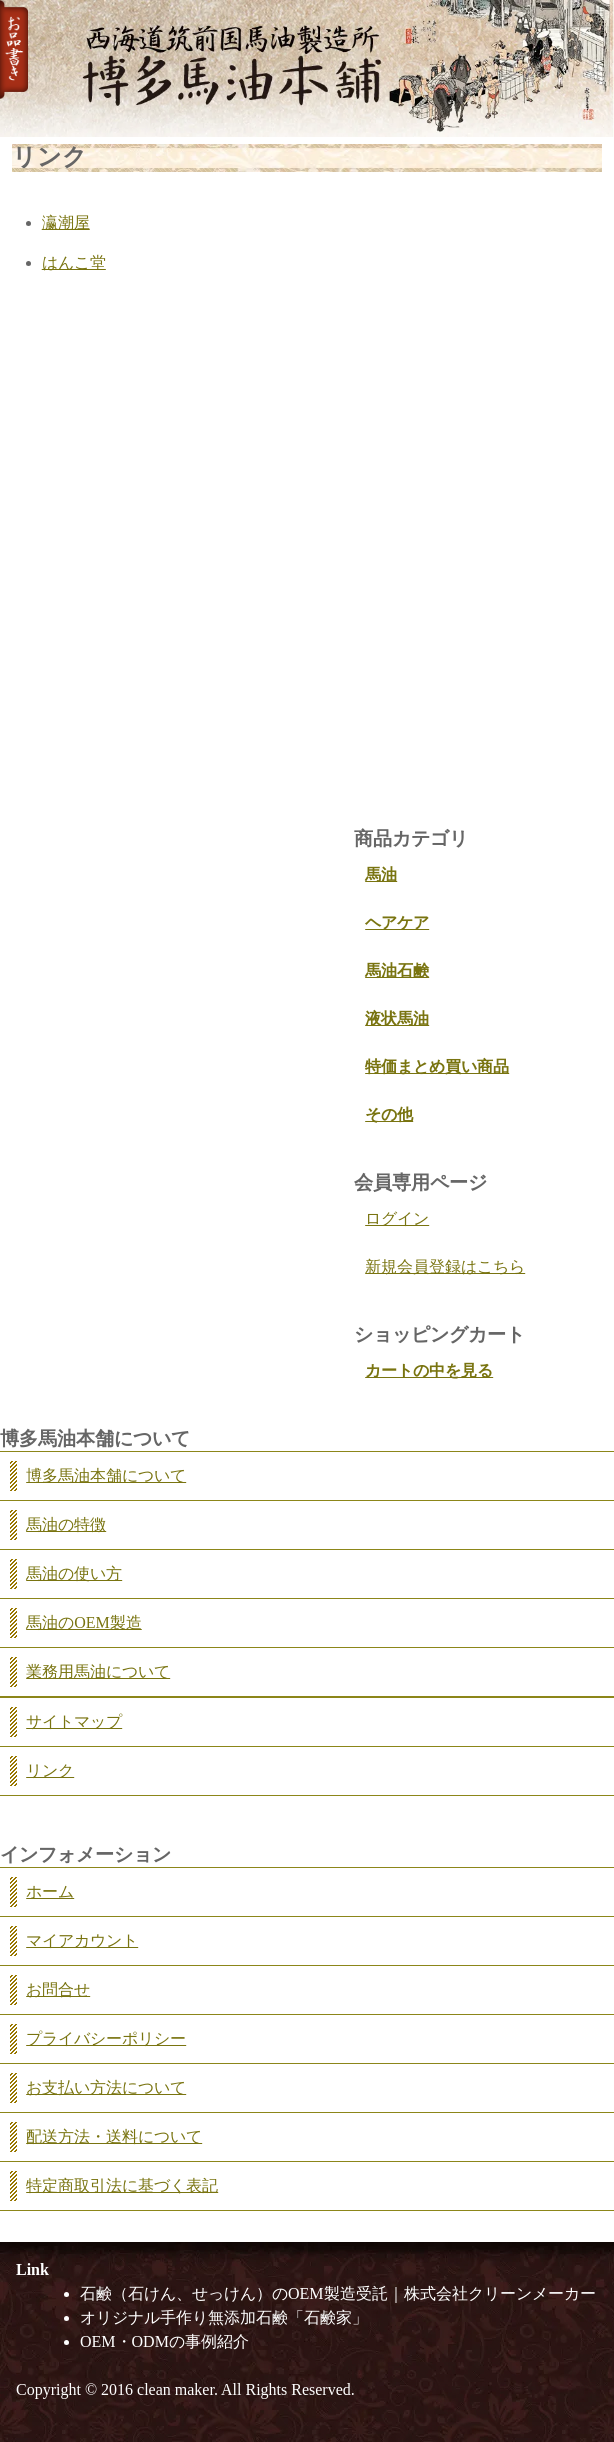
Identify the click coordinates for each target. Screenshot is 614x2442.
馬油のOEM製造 (84, 1622)
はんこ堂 (74, 262)
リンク (50, 1770)
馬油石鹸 (397, 970)
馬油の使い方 (74, 1573)
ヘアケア (397, 922)
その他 (389, 1114)
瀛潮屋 (66, 222)
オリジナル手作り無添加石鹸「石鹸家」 (224, 2317)
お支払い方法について (106, 2087)
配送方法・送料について (114, 2136)
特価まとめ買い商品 (437, 1066)
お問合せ (58, 1989)
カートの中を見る (429, 1370)
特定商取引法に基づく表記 (122, 2185)
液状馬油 (397, 1018)
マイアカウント (82, 1940)
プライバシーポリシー (106, 2038)
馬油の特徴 (66, 1524)
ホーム (50, 1891)
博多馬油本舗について (106, 1475)
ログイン (397, 1218)
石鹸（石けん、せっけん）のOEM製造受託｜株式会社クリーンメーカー (338, 2293)
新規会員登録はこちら (445, 1266)
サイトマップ (74, 1721)
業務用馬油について (98, 1671)
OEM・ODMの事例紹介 (164, 2341)
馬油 (381, 874)
